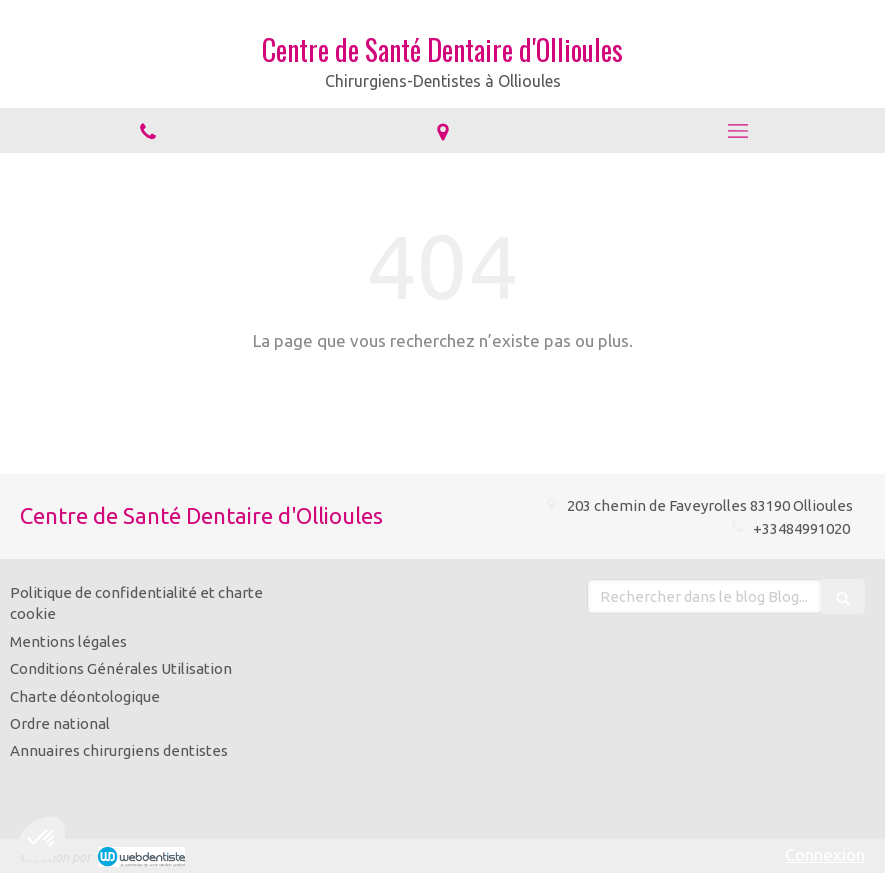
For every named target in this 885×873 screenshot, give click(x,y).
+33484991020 (803, 528)
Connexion (825, 854)
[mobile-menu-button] (737, 131)
